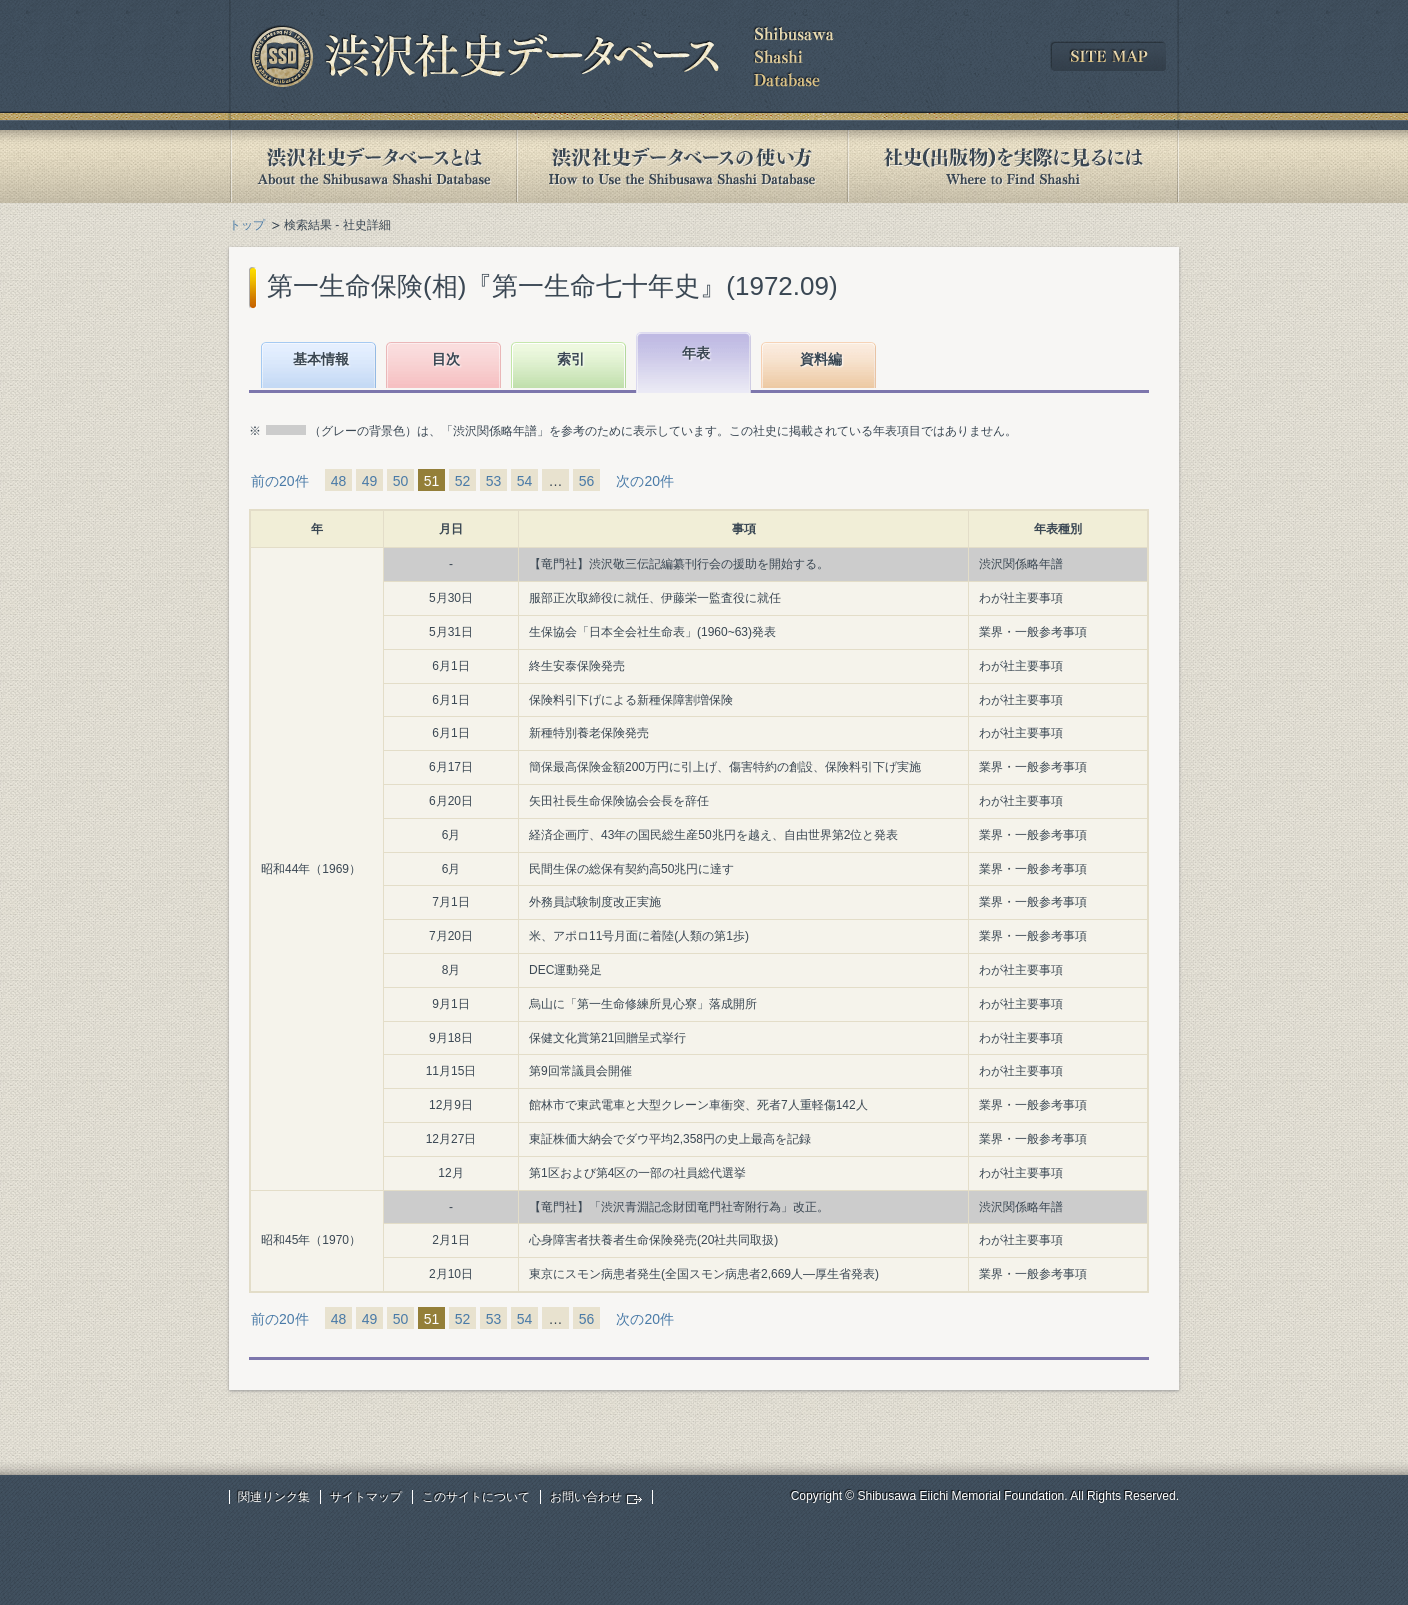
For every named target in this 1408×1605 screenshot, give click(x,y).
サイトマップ (366, 1497)
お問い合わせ (586, 1497)
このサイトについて (476, 1497)
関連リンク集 (274, 1497)
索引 (571, 359)
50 (401, 481)
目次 (446, 359)
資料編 (821, 359)
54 (525, 481)
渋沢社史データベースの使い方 (682, 166)
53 (494, 481)
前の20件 (280, 481)
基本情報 (321, 359)
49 (370, 481)
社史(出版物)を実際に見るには (1013, 166)
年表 (696, 353)
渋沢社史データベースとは (372, 166)
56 (587, 481)
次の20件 (645, 481)
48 (339, 481)
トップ (247, 225)
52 (463, 481)
